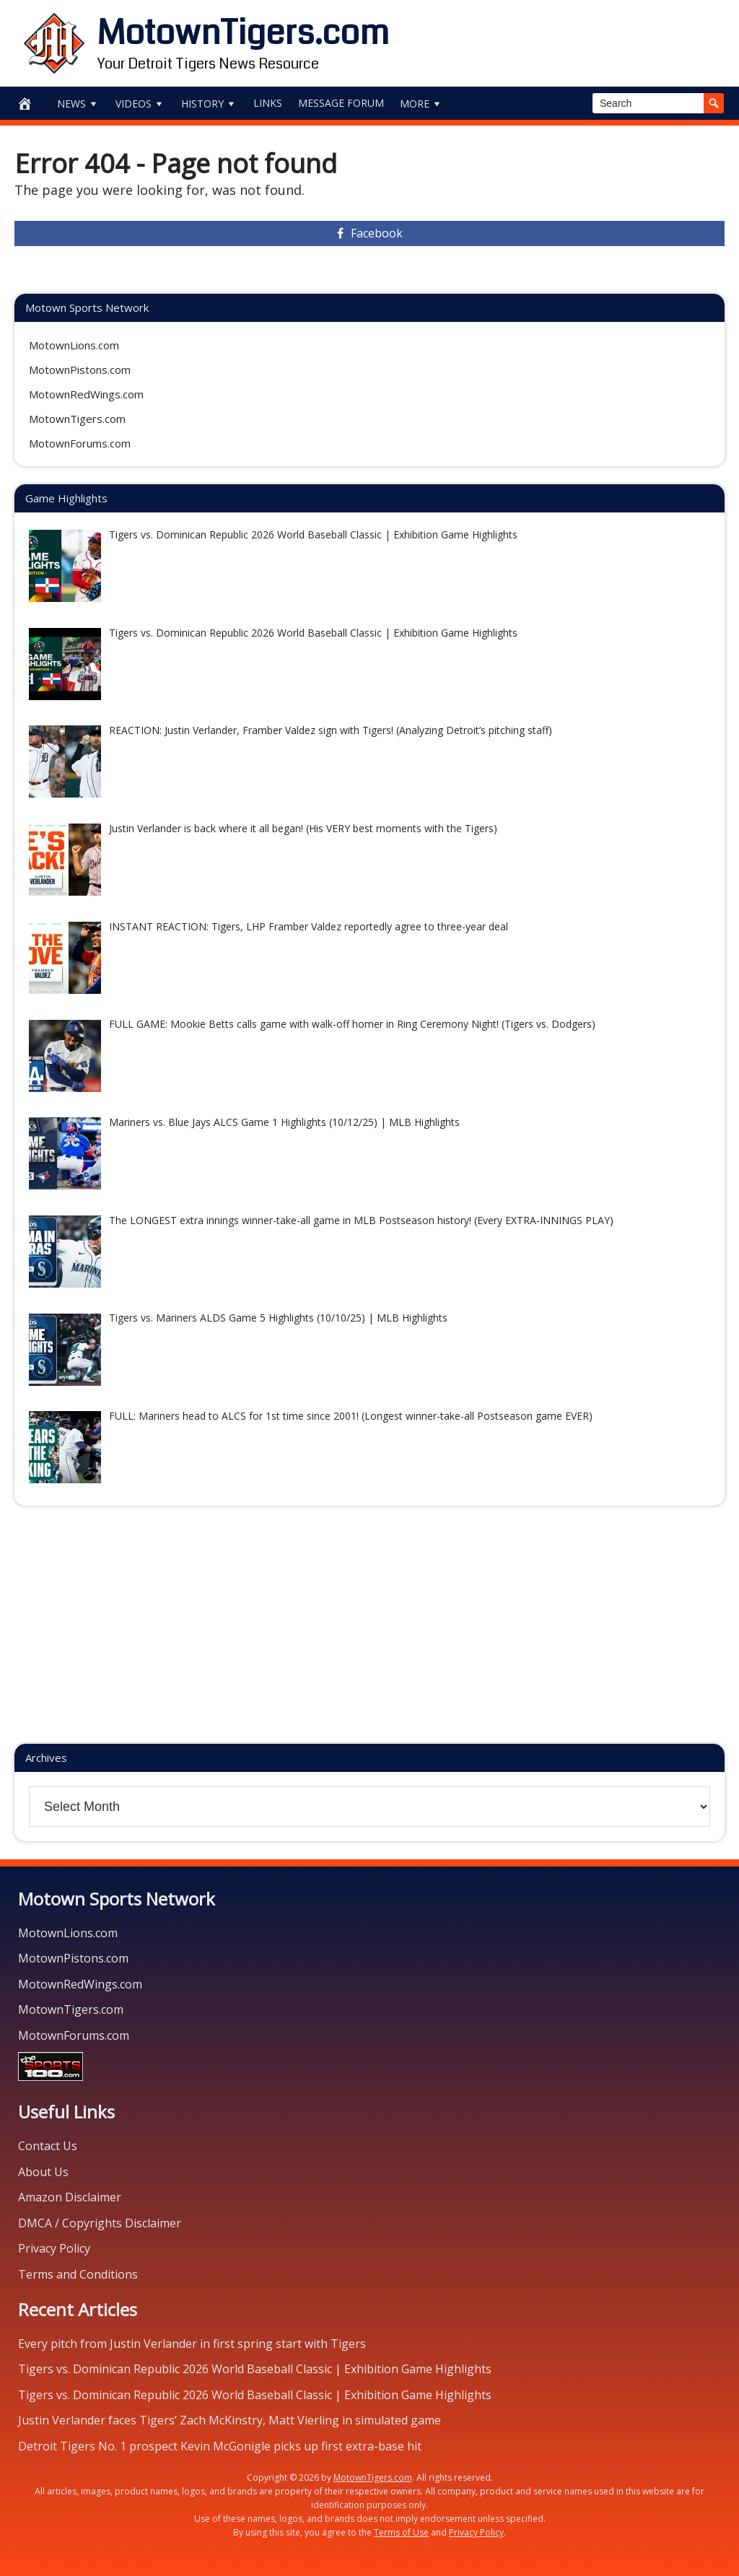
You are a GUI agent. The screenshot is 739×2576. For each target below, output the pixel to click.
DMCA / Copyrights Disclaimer (99, 2223)
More (421, 103)
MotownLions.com (74, 345)
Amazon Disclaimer (69, 2197)
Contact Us (47, 2146)
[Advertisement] (558, 40)
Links (267, 103)
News (78, 103)
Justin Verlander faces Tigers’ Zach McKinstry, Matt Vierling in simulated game (229, 2420)
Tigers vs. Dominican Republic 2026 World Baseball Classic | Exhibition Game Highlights (254, 2369)
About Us (43, 2172)
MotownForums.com (80, 443)
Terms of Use (401, 2532)
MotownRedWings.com (86, 394)
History (209, 103)
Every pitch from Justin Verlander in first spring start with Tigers (192, 2344)
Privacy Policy (54, 2248)
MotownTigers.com (243, 33)
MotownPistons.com (80, 369)
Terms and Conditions (78, 2274)
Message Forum (341, 103)
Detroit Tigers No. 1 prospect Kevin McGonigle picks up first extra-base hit (219, 2446)
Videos (140, 103)
